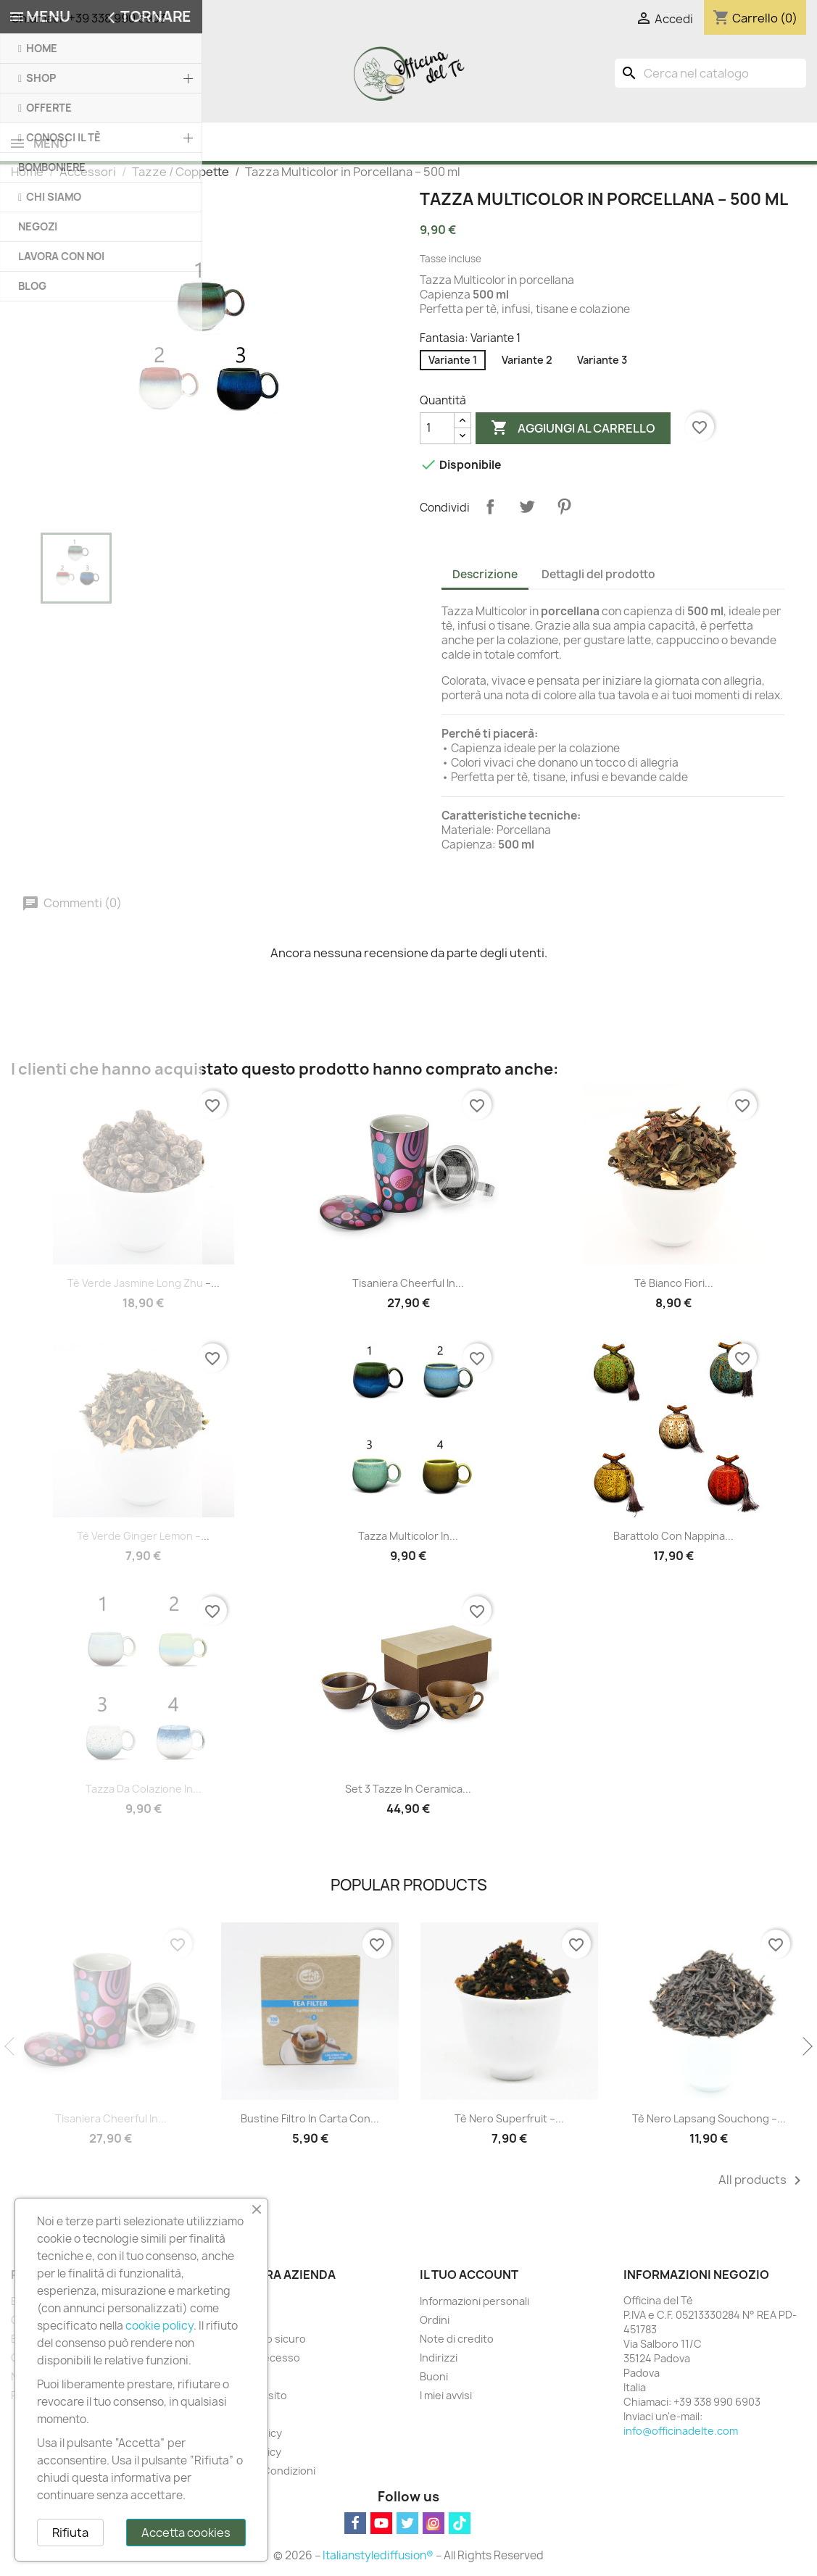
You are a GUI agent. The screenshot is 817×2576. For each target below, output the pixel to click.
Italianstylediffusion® (378, 2556)
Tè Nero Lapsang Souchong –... (709, 2120)
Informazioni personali (474, 2302)
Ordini (434, 2321)
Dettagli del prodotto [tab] (598, 575)
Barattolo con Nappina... (673, 1537)
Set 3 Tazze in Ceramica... (408, 1790)
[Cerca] (710, 73)
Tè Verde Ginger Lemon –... (143, 1537)
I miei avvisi (446, 2397)
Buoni (434, 2378)
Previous (11, 2048)
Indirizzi (438, 2359)
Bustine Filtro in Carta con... (310, 2120)
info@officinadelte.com (680, 2432)
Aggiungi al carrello (573, 429)
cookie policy (159, 2325)
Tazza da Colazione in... (144, 1790)
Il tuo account (469, 2276)
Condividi (490, 507)
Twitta (527, 507)
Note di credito (457, 2340)
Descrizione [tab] (485, 575)
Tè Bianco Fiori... (673, 1284)
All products (762, 2182)
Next (806, 2048)
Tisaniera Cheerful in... (408, 1284)
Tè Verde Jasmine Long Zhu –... (143, 1284)
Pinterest (563, 507)
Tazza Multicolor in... (408, 1537)
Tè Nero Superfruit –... (509, 2120)
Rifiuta (70, 2532)
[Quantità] (437, 430)
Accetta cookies (186, 2532)
